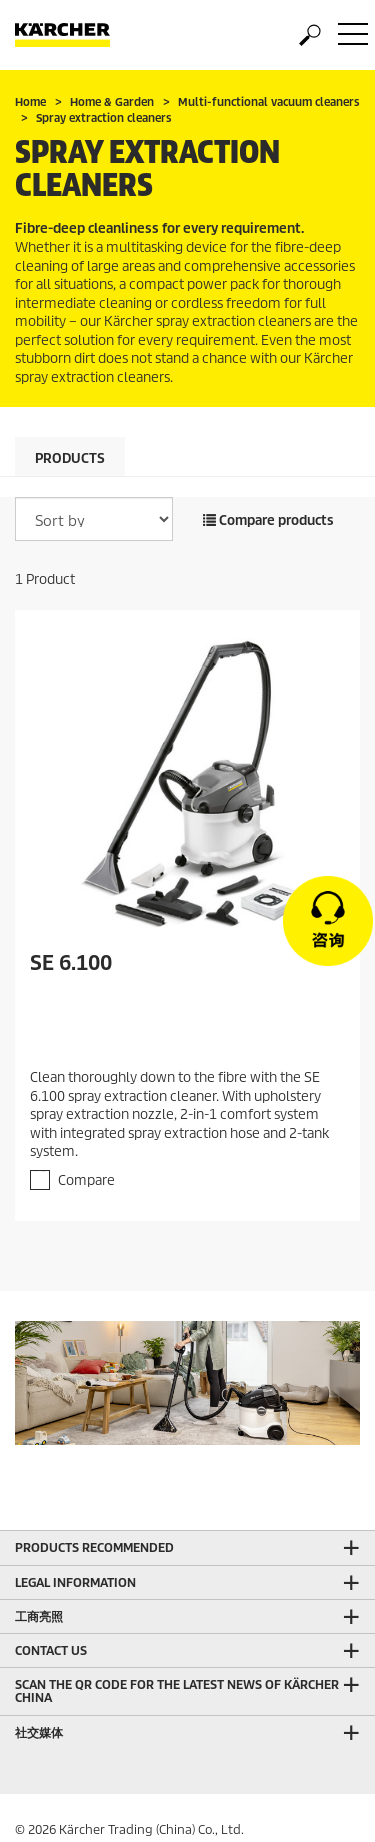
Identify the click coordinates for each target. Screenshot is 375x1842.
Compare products (268, 520)
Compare (86, 1180)
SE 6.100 (71, 963)
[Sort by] (94, 519)
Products (70, 458)
